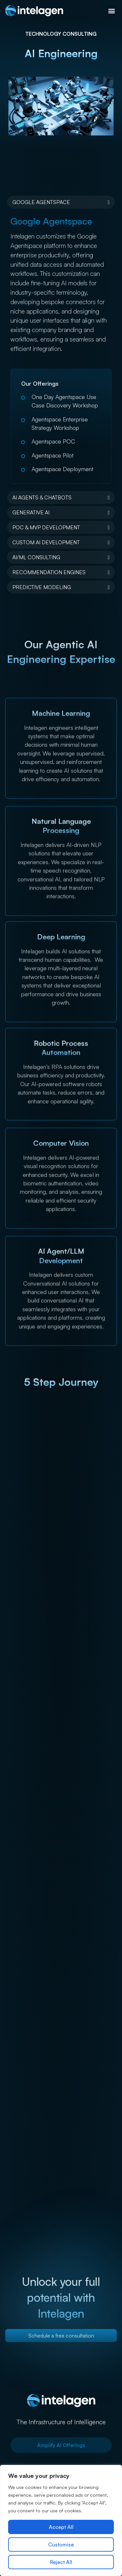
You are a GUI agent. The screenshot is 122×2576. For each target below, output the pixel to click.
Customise (61, 2544)
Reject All (61, 2562)
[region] (61, 2520)
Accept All (61, 2527)
